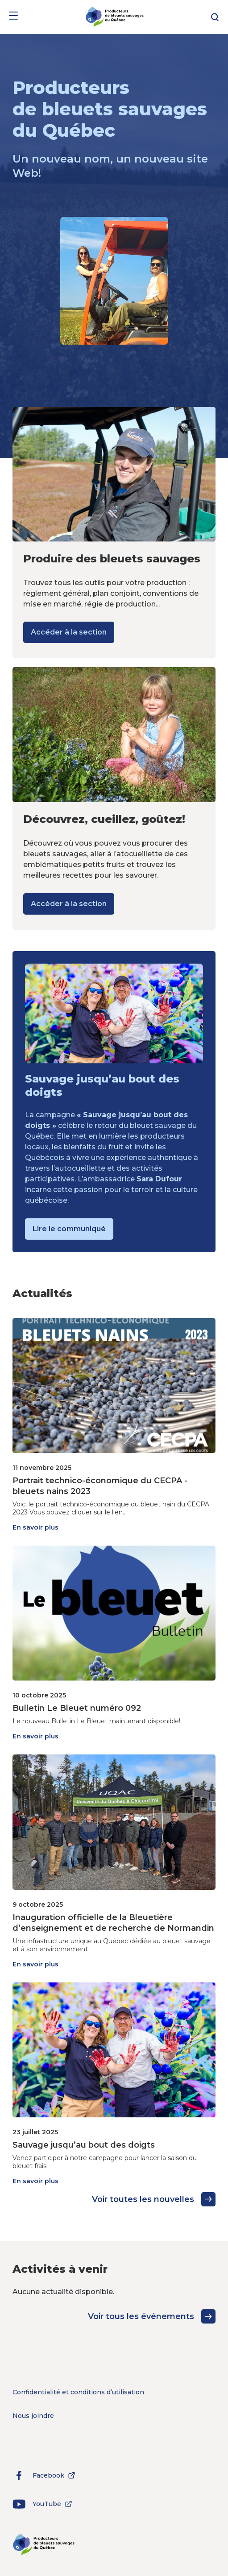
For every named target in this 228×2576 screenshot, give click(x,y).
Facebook (45, 2475)
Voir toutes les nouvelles (154, 2199)
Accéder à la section (69, 632)
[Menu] (13, 17)
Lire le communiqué (69, 1229)
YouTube (43, 2504)
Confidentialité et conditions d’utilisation (78, 2392)
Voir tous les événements (152, 2316)
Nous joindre (33, 2416)
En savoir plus (35, 1527)
